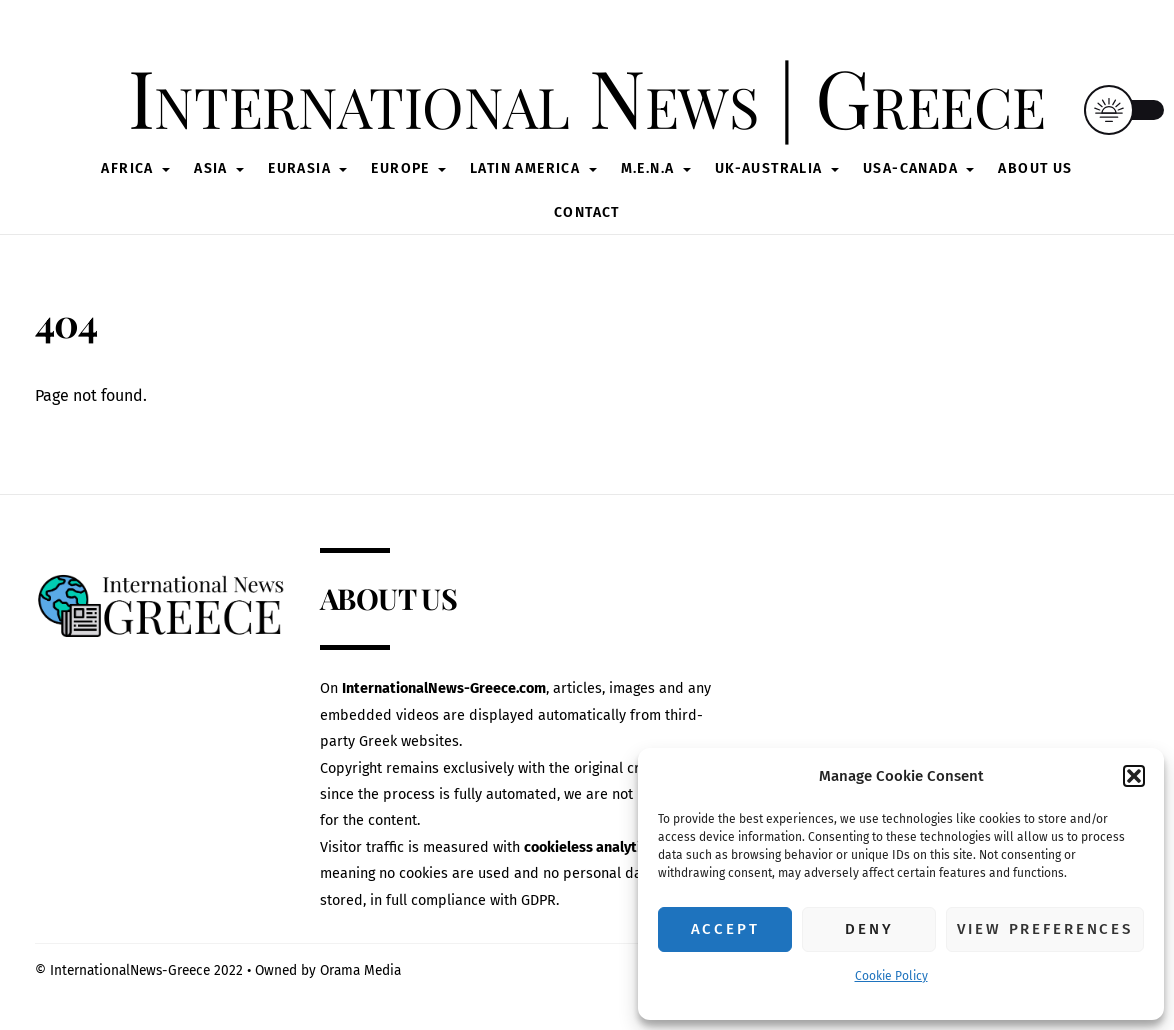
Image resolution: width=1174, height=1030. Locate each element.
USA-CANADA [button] (910, 168)
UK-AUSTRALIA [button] (769, 168)
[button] (1134, 776)
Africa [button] (127, 168)
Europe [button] (400, 168)
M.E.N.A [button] (648, 168)
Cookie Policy (891, 976)
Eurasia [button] (299, 168)
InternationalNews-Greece (130, 970)
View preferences (1045, 929)
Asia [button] (211, 168)
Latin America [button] (525, 168)
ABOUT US (1035, 168)
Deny (869, 929)
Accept (725, 929)
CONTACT (587, 212)
